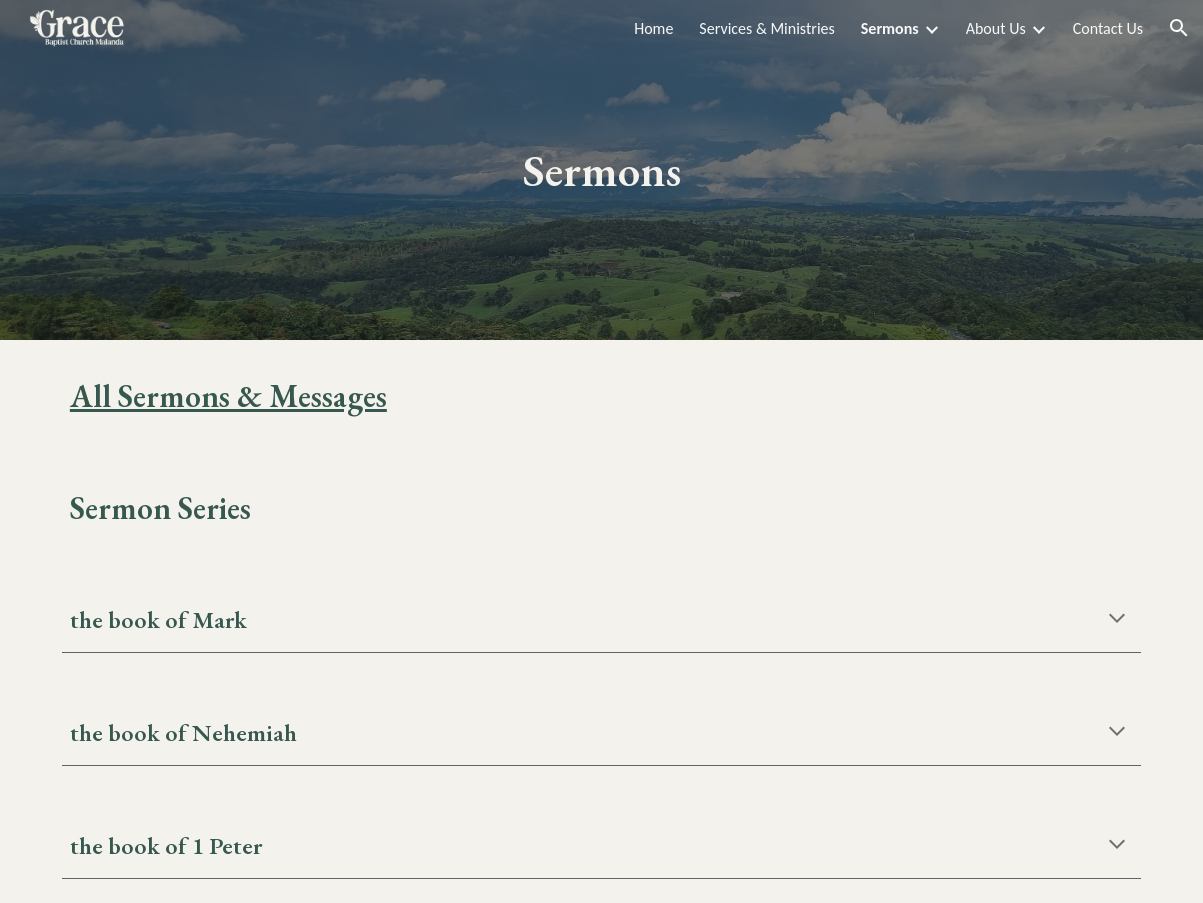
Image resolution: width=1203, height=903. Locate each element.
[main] (601, 170)
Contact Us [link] (1108, 28)
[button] (1179, 28)
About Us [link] (996, 28)
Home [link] (653, 28)
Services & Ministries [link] (766, 28)
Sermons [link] (890, 28)
